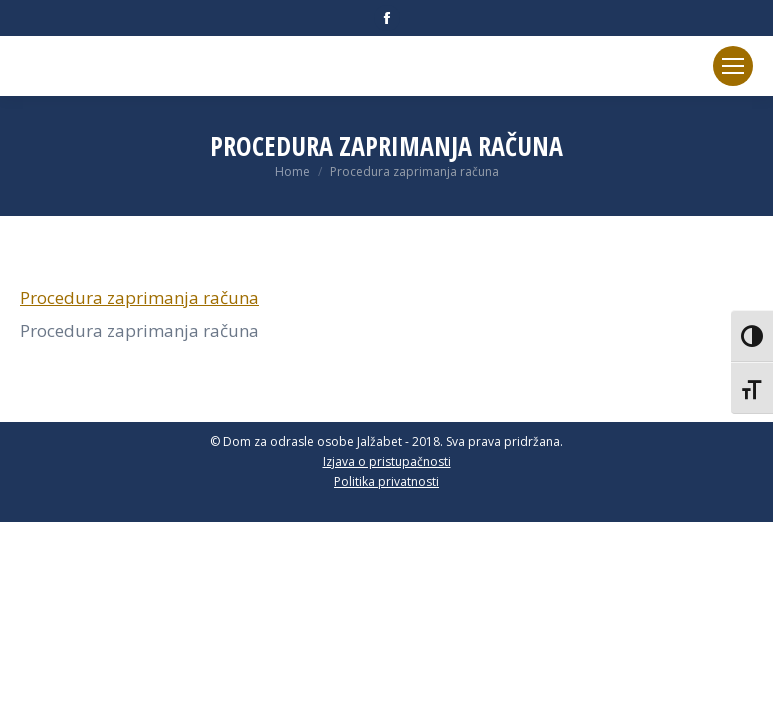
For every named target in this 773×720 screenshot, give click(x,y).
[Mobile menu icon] (733, 66)
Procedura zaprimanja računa (139, 297)
